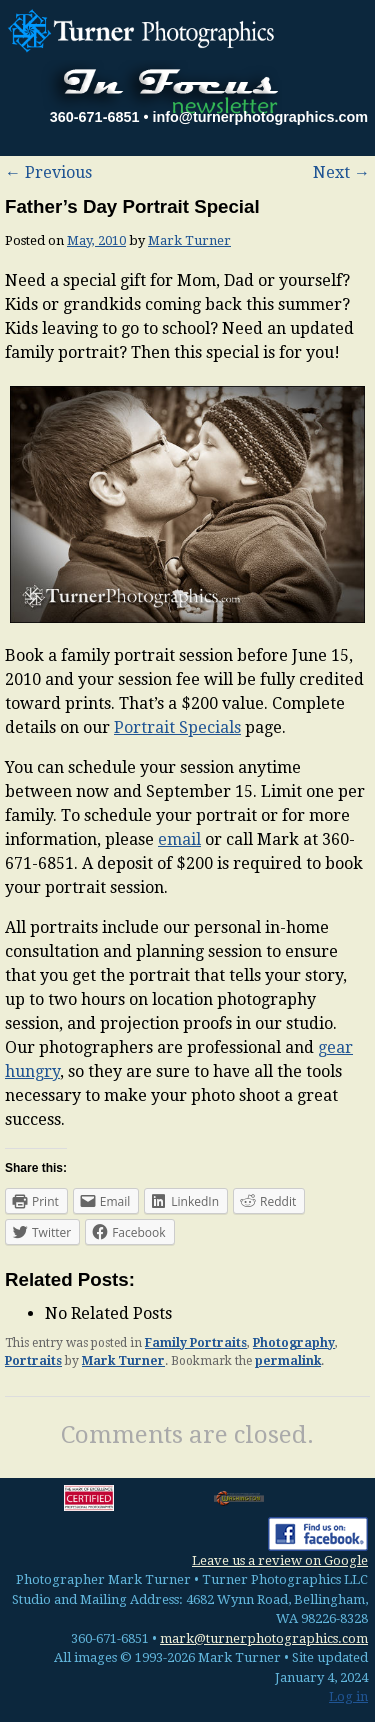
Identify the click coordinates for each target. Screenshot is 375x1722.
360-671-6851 (95, 117)
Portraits (33, 1361)
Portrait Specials (177, 727)
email (179, 839)
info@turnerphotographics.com (260, 117)
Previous (48, 172)
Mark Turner (189, 240)
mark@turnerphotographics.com (264, 1638)
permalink (288, 1361)
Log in (348, 1696)
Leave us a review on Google (280, 1560)
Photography (294, 1343)
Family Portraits (196, 1343)
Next (341, 172)
